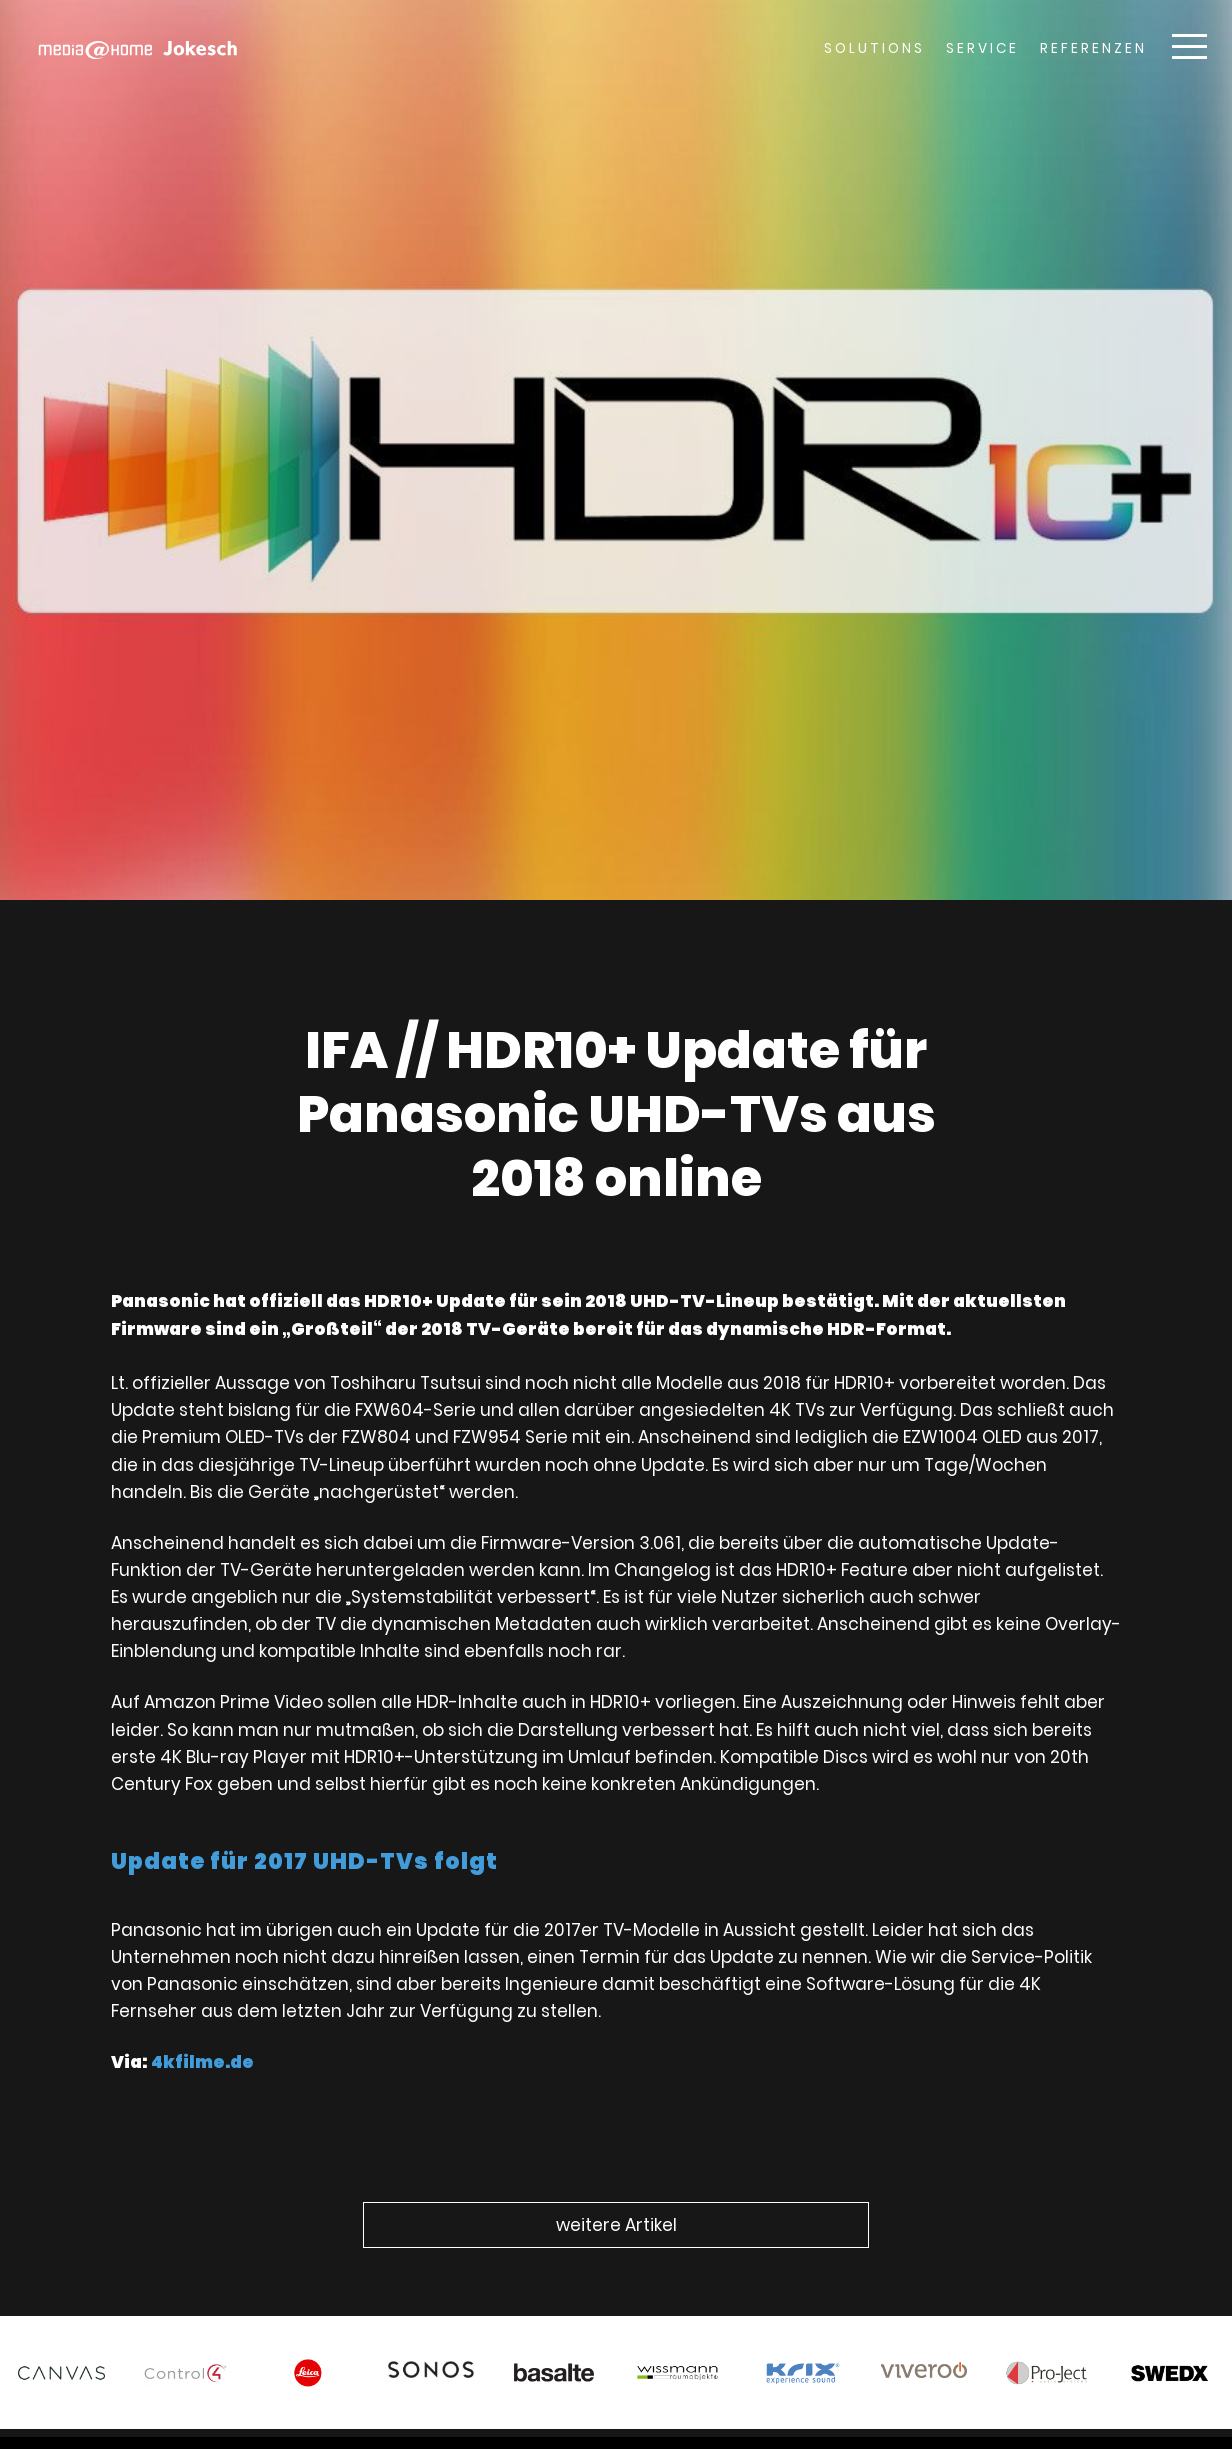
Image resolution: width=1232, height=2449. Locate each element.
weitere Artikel (616, 2225)
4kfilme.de (229, 2033)
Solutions (874, 48)
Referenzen (1093, 48)
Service (982, 48)
